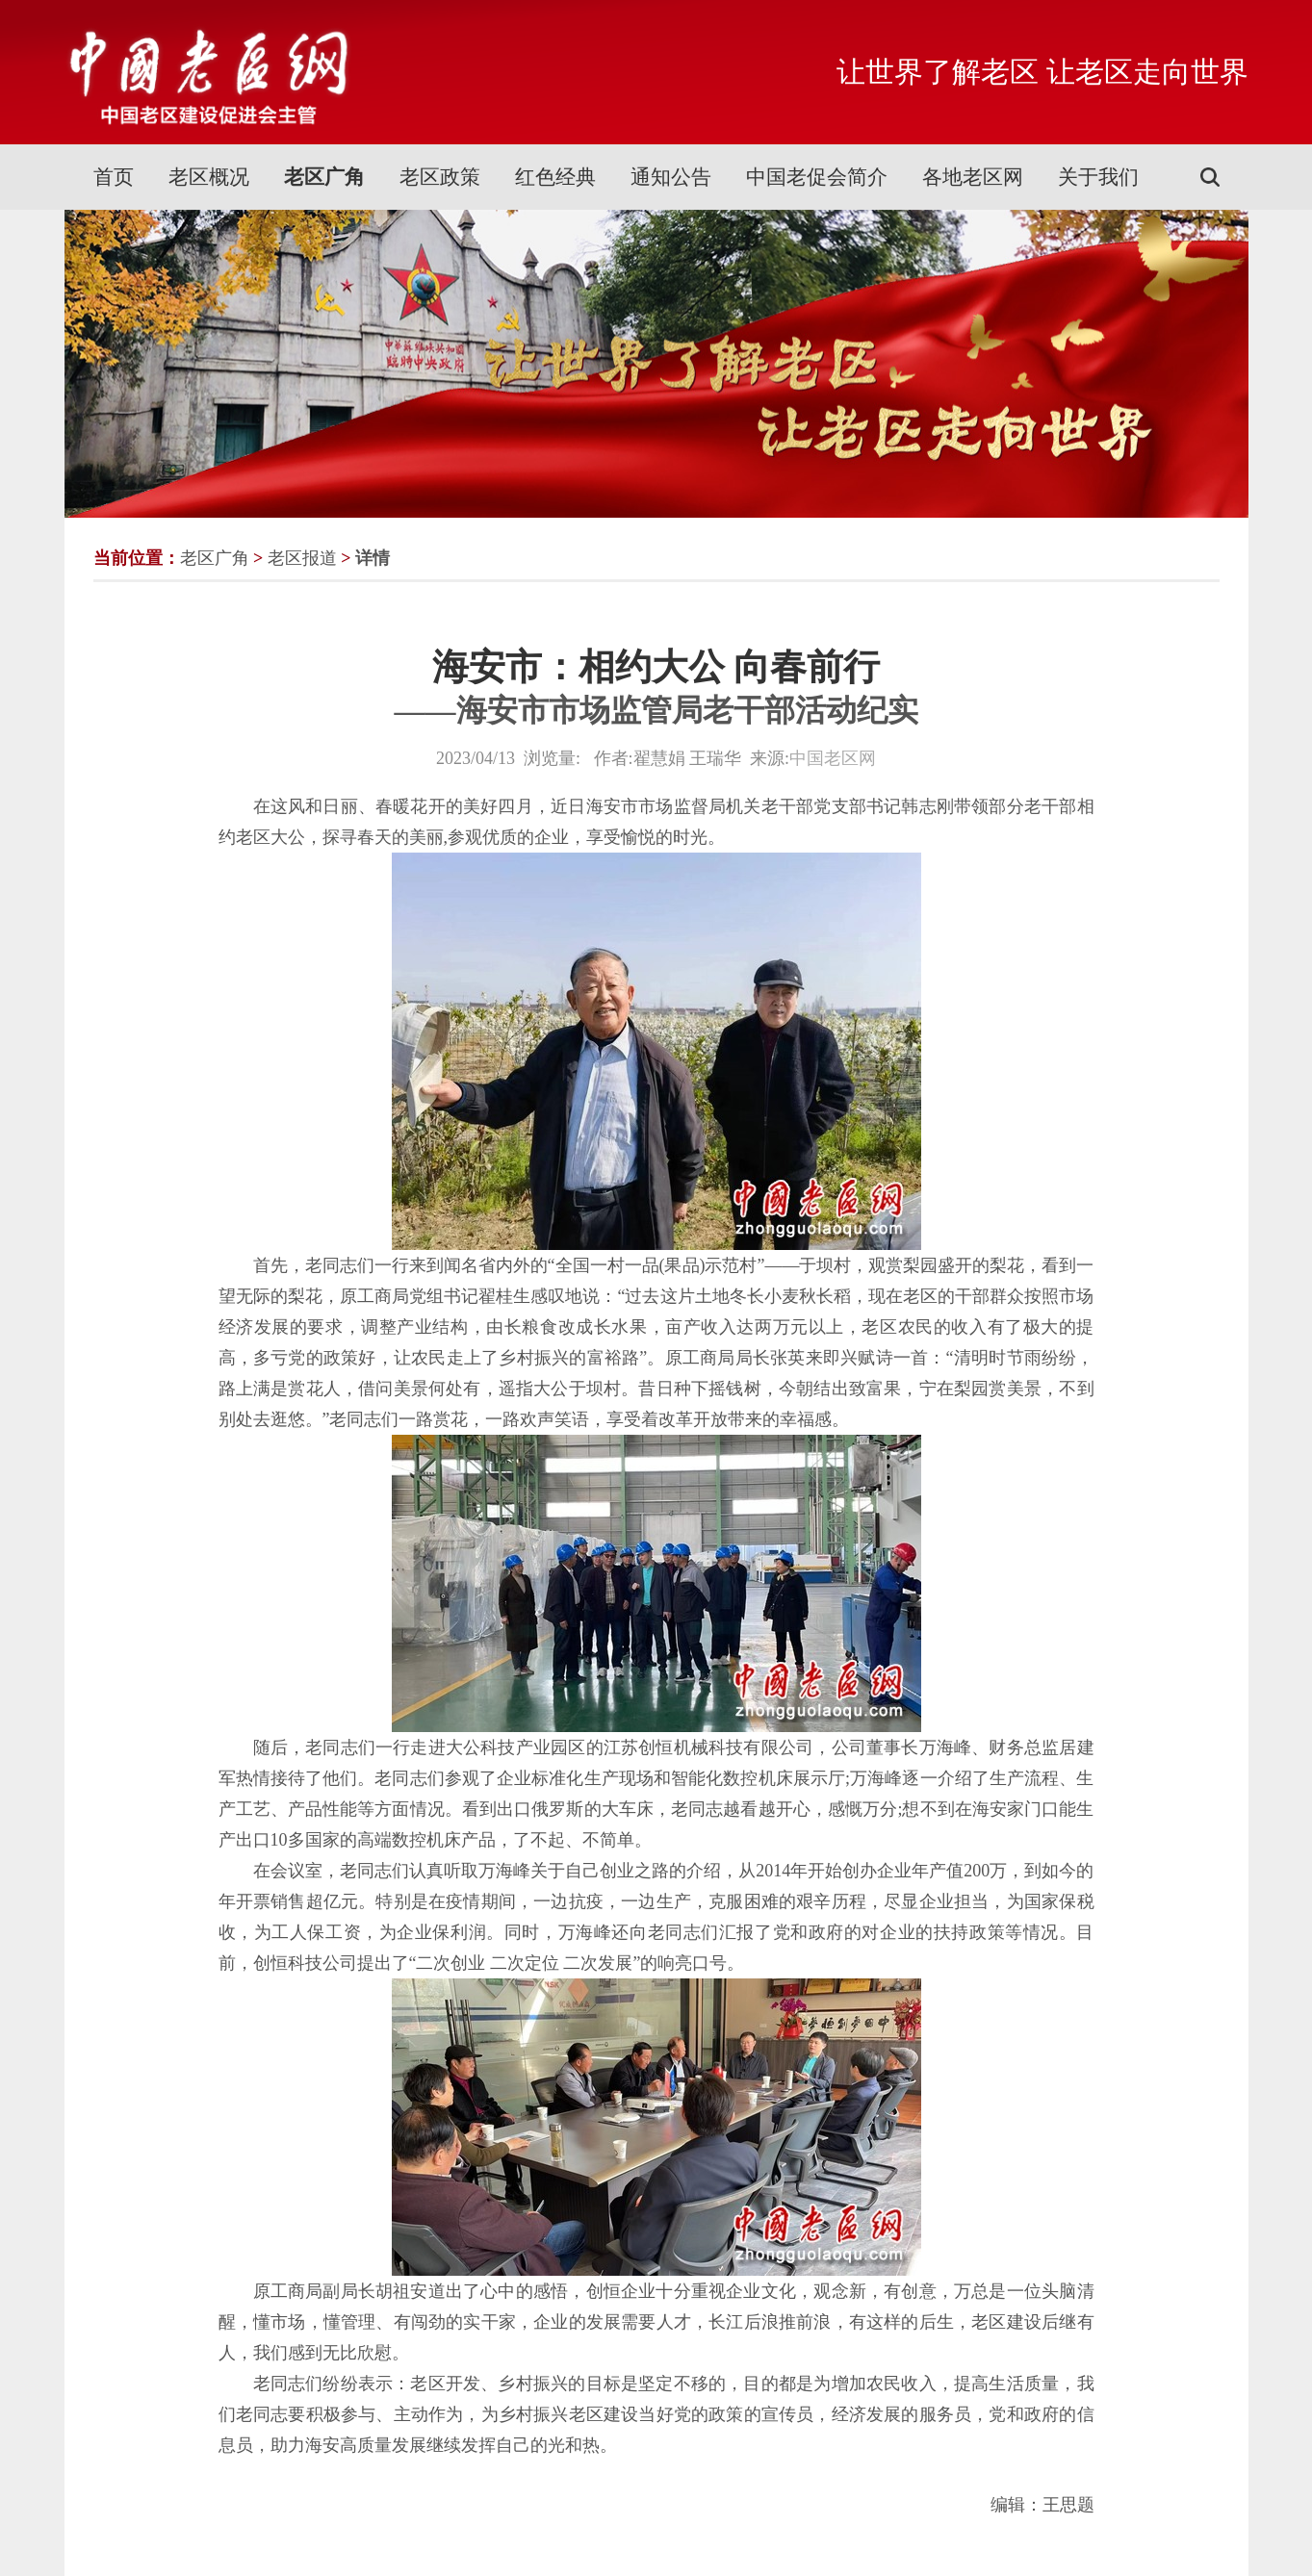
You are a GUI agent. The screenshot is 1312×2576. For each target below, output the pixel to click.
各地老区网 (972, 177)
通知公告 (670, 177)
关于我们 (1098, 177)
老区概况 (208, 177)
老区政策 (439, 177)
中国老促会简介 (817, 177)
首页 (113, 177)
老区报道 (302, 558)
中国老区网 (832, 758)
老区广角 (324, 177)
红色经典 (555, 177)
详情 (372, 558)
